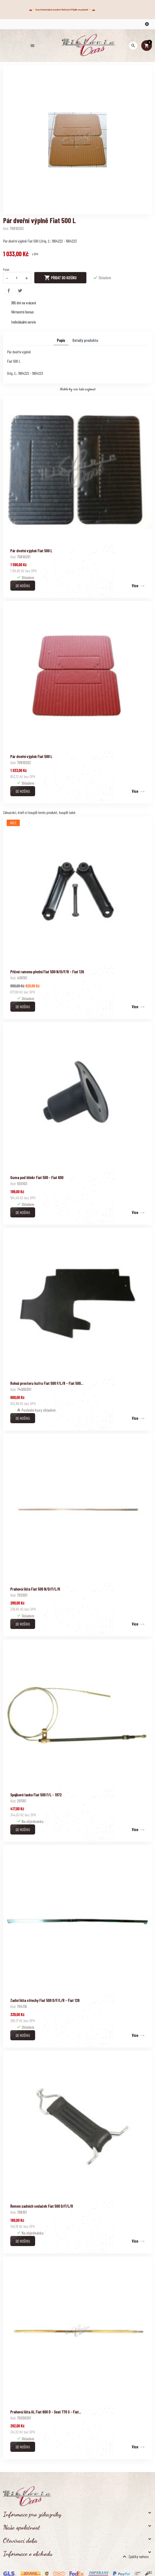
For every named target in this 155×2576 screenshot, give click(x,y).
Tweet (20, 291)
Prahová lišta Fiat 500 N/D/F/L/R (35, 1589)
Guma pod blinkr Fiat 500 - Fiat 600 (36, 1177)
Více (135, 585)
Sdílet (9, 291)
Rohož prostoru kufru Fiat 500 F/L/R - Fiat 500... (46, 1383)
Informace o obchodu (28, 2553)
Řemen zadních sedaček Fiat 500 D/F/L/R (41, 2206)
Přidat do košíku (60, 278)
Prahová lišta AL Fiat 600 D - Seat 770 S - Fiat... (45, 2411)
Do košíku (23, 585)
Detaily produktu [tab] (85, 340)
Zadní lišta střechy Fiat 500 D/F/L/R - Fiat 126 (45, 2000)
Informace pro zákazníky (32, 2514)
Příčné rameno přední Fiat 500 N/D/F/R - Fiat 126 (47, 971)
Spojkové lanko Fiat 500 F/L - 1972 (36, 1794)
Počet (6, 269)
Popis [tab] (61, 340)
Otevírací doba (20, 2540)
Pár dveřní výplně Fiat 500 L (31, 550)
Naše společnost (21, 2527)
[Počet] (17, 277)
